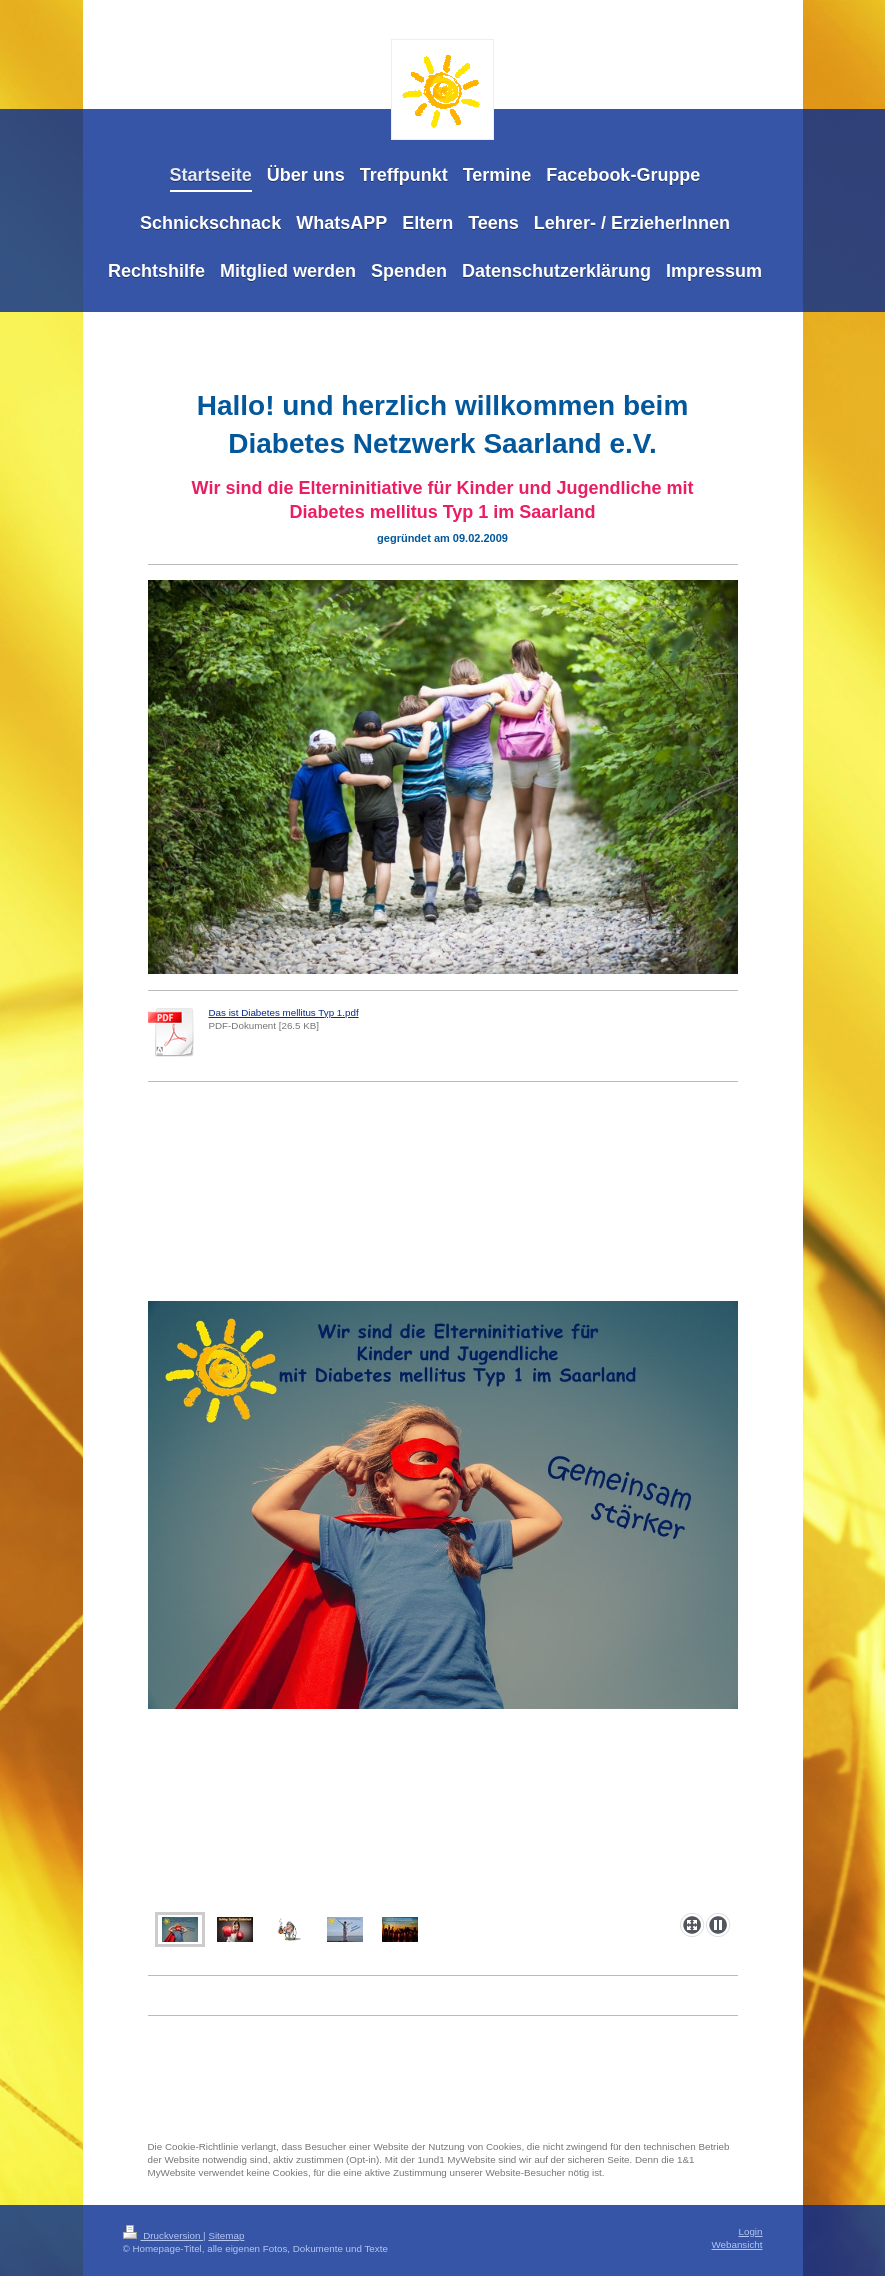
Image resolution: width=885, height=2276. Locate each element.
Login (751, 2231)
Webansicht (736, 2244)
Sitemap (226, 2235)
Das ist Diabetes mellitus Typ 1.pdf (284, 1012)
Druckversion (163, 2235)
